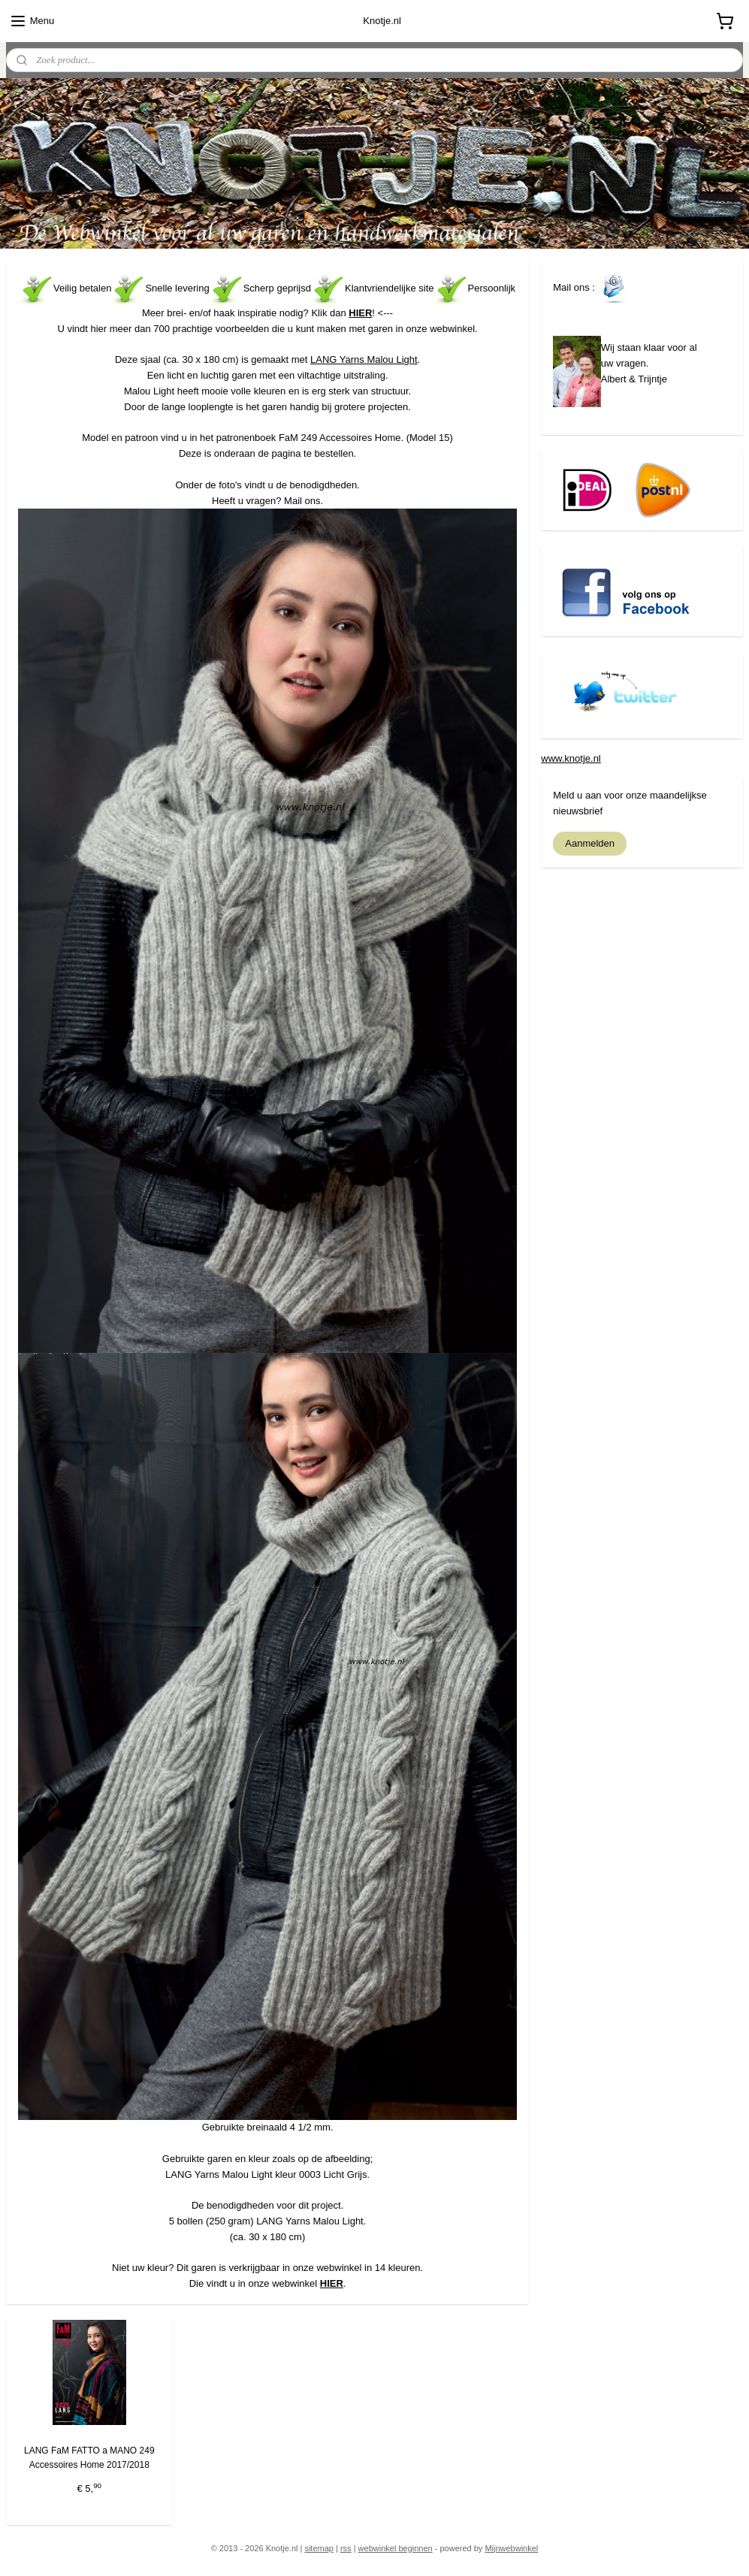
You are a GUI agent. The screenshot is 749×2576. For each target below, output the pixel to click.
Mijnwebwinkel (511, 2548)
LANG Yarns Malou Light (364, 359)
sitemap (319, 2548)
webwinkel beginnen (395, 2548)
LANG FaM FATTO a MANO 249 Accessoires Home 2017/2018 (89, 2457)
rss (346, 2548)
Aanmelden (590, 843)
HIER (360, 313)
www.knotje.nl (570, 758)
